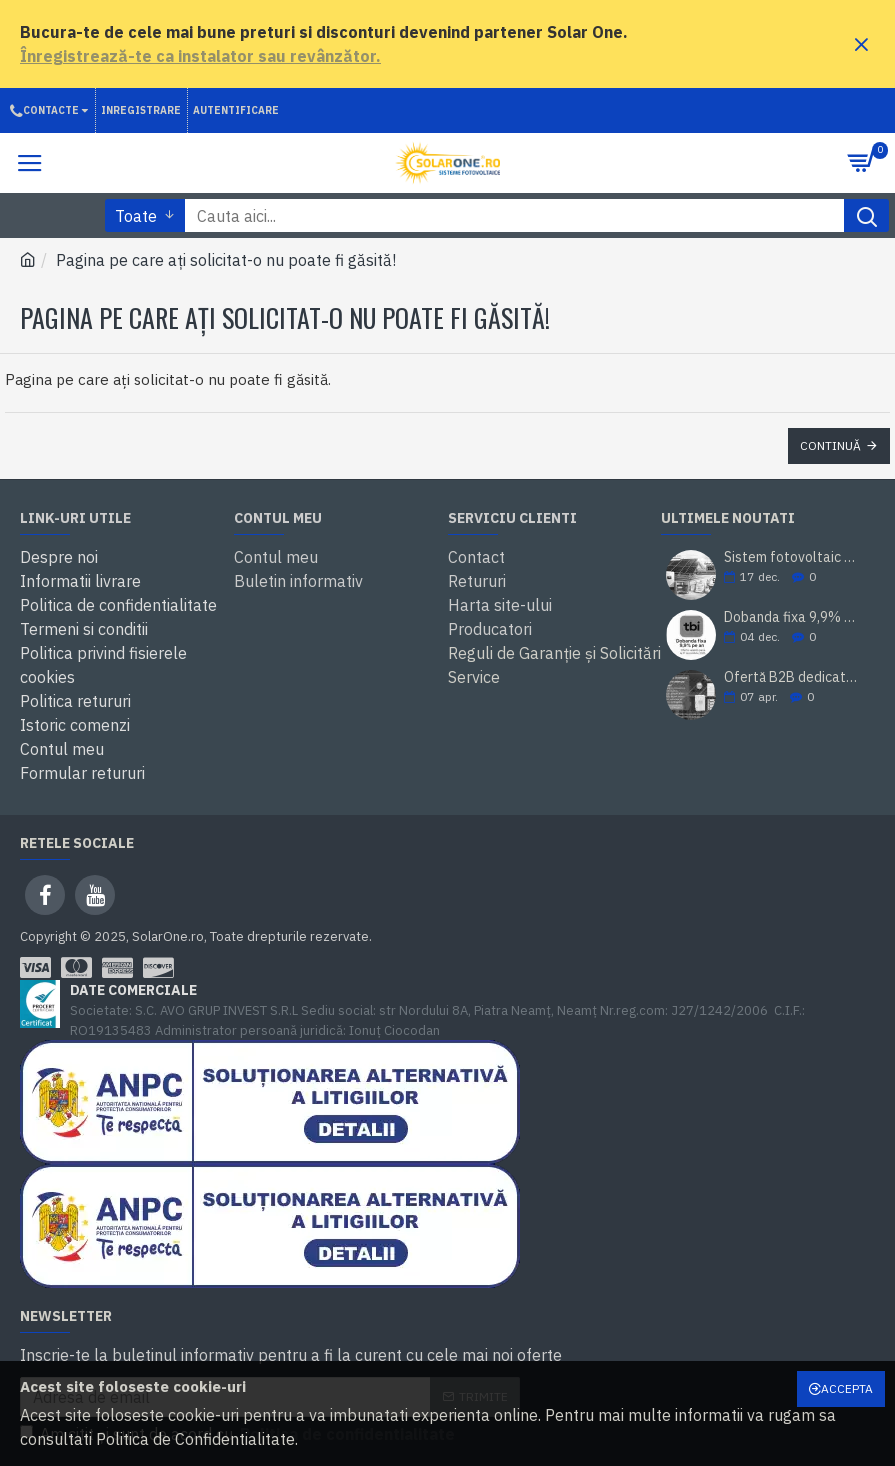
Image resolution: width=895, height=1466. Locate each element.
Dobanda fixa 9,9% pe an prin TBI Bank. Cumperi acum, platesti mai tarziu (793, 617)
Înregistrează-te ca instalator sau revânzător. (200, 56)
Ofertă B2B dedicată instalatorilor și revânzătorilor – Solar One (793, 677)
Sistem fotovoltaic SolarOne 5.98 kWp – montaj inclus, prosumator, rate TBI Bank (793, 557)
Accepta (847, 1388)
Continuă (830, 445)
